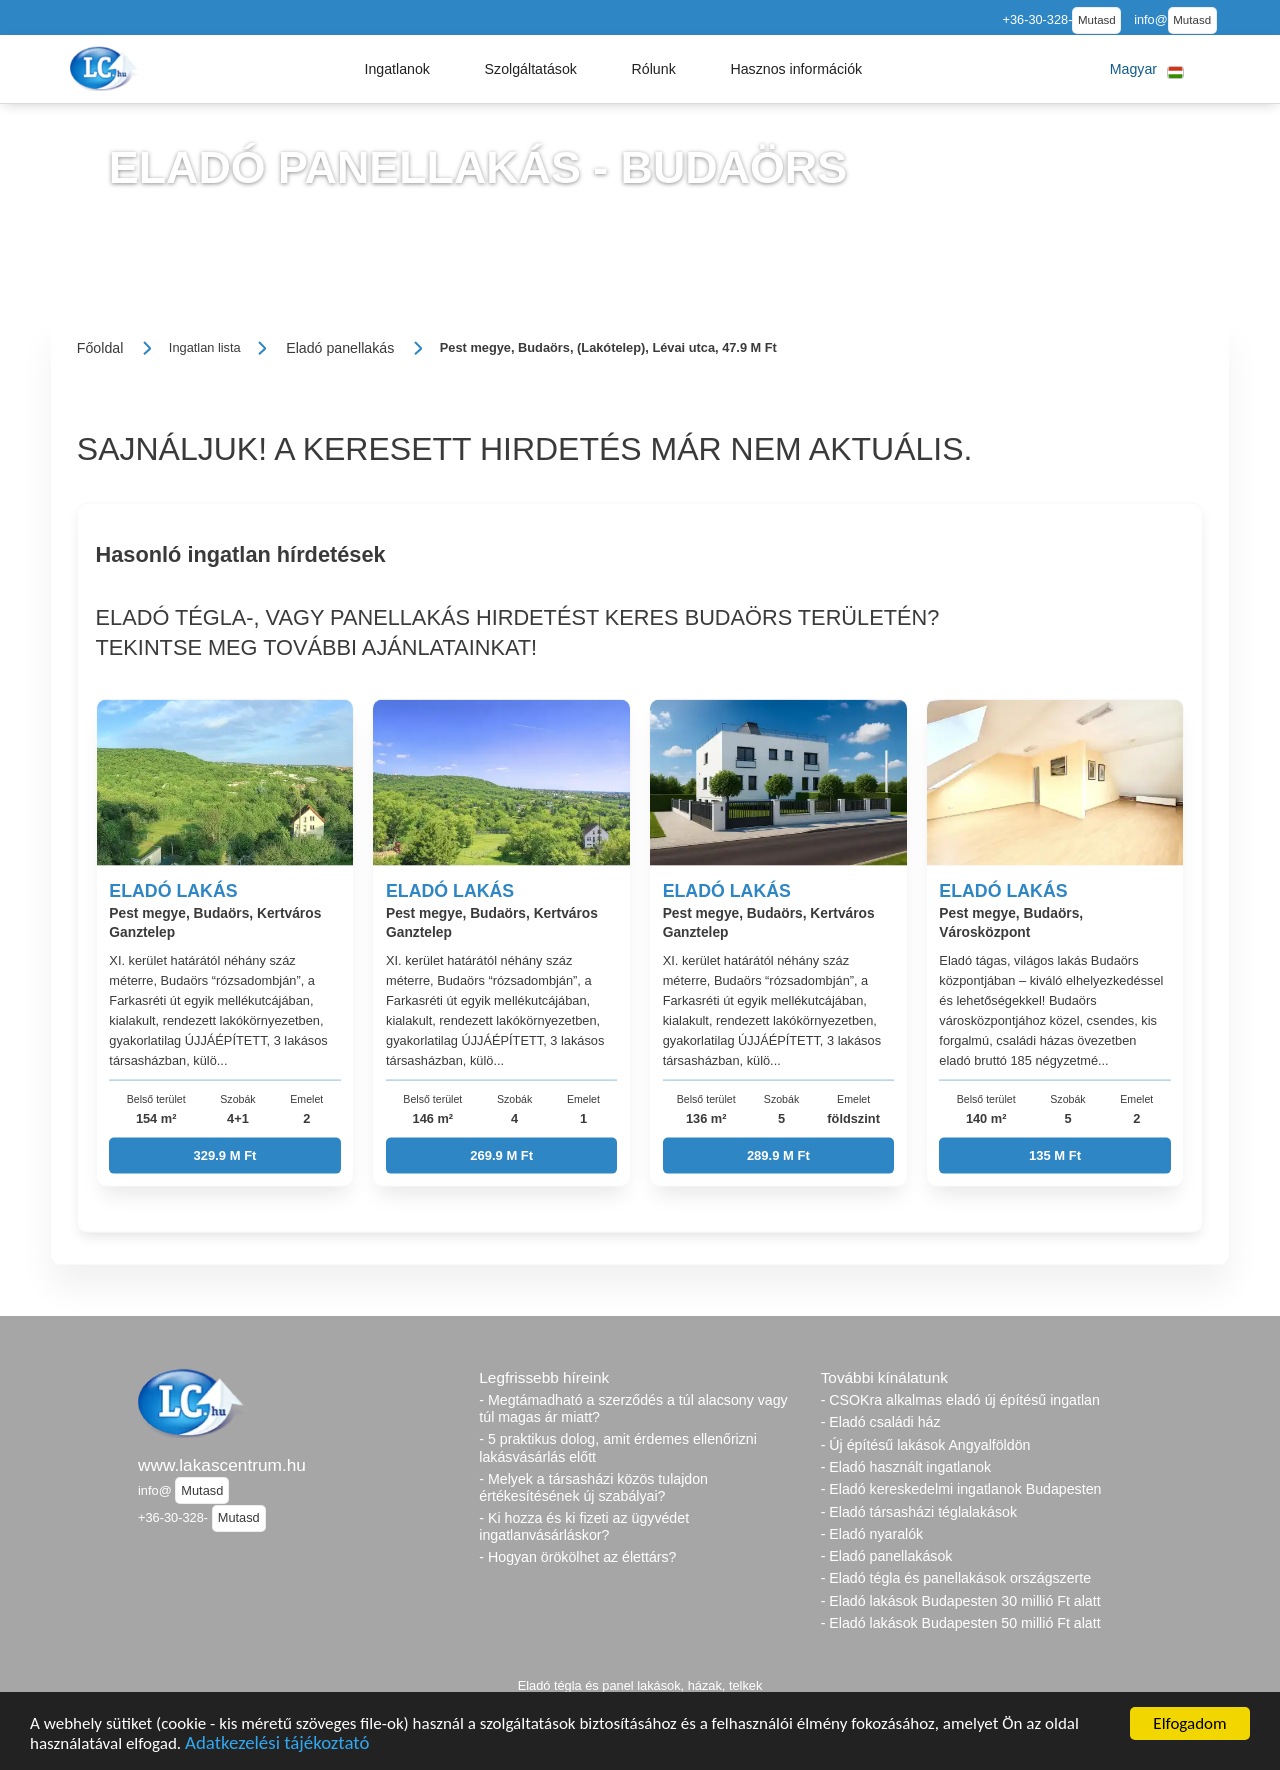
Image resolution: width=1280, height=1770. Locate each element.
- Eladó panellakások (887, 1556)
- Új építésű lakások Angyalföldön (926, 1445)
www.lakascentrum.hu (222, 1465)
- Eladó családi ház (881, 1422)
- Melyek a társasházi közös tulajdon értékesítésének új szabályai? (593, 1487)
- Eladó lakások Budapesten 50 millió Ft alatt (961, 1623)
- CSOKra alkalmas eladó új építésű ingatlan (960, 1400)
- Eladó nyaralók (872, 1534)
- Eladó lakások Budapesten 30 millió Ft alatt (961, 1601)
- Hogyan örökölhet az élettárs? (577, 1557)
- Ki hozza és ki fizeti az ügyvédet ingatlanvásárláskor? (584, 1526)
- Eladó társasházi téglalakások (919, 1512)
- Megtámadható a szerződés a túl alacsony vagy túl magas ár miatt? (633, 1408)
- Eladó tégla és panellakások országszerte (956, 1578)
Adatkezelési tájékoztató (277, 1745)
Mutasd (1097, 20)
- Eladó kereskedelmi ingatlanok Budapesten (961, 1489)
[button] (397, 69)
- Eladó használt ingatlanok (906, 1467)
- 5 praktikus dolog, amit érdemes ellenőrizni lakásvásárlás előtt (618, 1447)
